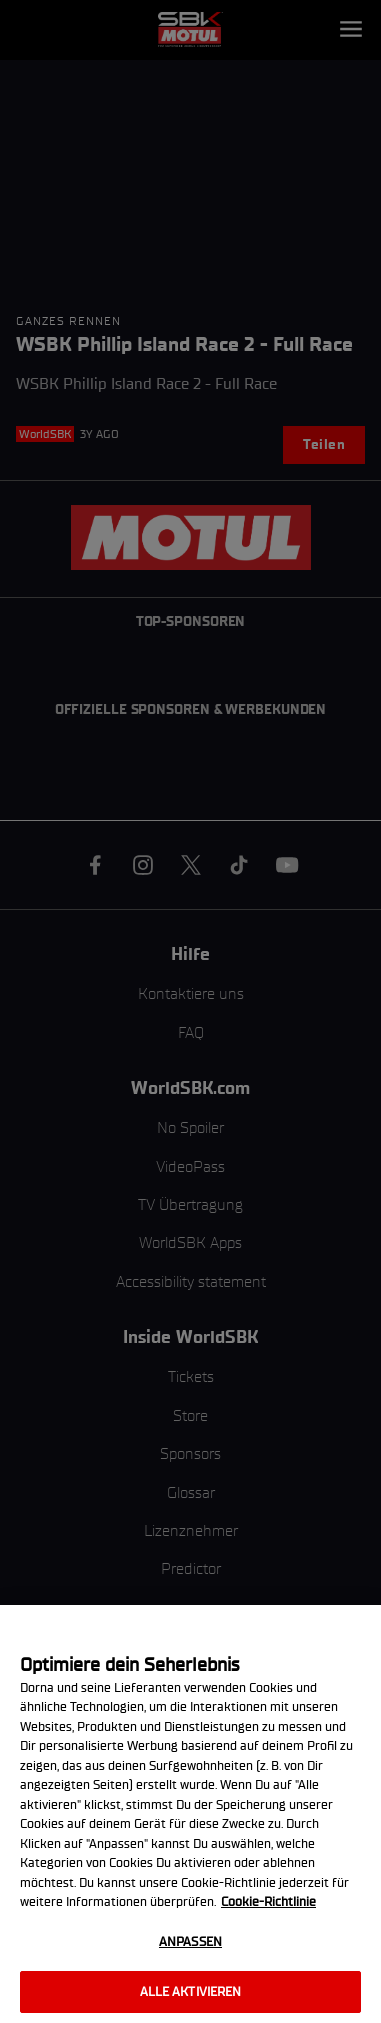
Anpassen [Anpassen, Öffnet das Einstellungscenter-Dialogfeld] (190, 1941)
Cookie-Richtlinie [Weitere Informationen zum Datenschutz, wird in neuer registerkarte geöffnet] (268, 1901)
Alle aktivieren (191, 1991)
